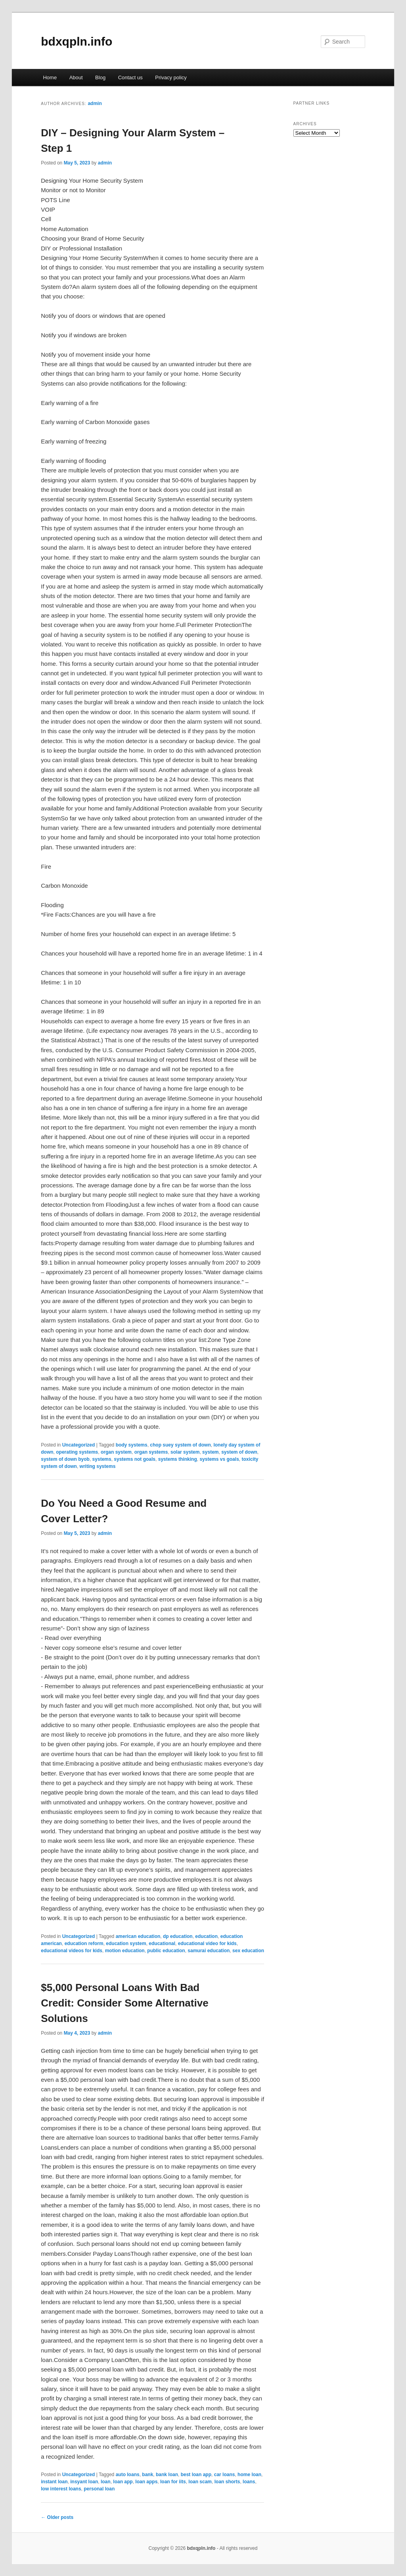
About (76, 77)
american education (138, 1936)
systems (101, 1459)
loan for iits (173, 2481)
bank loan (167, 2474)
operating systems (77, 1452)
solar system (184, 1452)
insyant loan (84, 2481)
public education (166, 1950)
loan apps (146, 2481)
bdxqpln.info (76, 41)
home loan (249, 2474)
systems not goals (134, 1459)
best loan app (196, 2474)
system (210, 1452)
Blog (100, 77)
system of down (239, 1452)
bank (147, 2474)
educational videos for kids (71, 1950)
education (206, 1936)
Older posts (57, 2517)
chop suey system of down (180, 1445)
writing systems (98, 1466)
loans (249, 2481)
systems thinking (177, 1459)
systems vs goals (219, 1459)
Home (50, 77)
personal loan (99, 2489)
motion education (125, 1950)
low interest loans (61, 2489)
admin (95, 103)
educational (162, 1943)
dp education (178, 1936)
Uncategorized (78, 1445)
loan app (122, 2481)
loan (106, 2481)
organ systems (151, 1452)
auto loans (128, 2474)
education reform (84, 1943)
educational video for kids (207, 1943)
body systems (131, 1445)
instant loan (54, 2481)
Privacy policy (170, 77)
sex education (248, 1950)
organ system (116, 1452)
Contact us (130, 77)
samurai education (209, 1950)
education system (126, 1943)
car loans (224, 2474)
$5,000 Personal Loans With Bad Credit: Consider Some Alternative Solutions (124, 2003)
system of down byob (65, 1459)
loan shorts (227, 2481)
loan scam (200, 2481)
